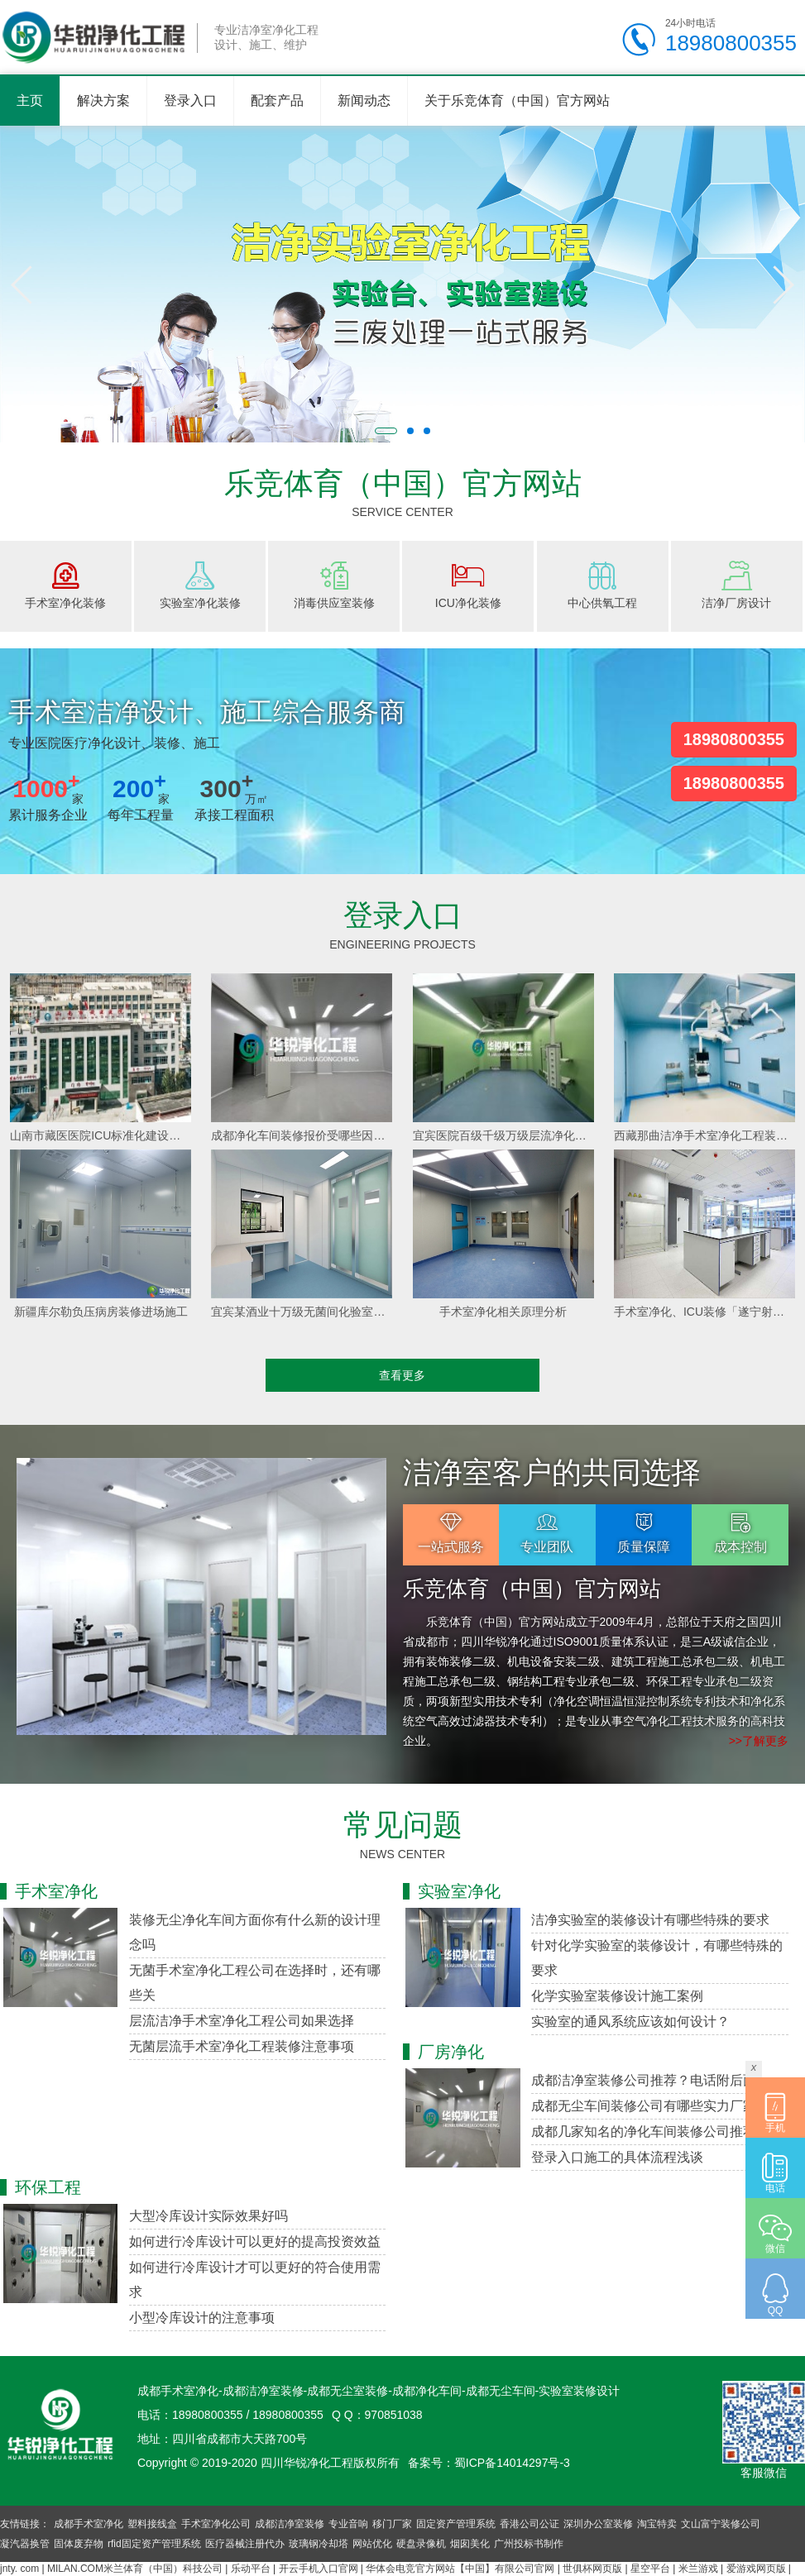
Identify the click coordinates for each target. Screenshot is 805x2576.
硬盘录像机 (421, 2544)
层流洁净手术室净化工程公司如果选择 (241, 2021)
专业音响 (348, 2524)
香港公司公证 (529, 2524)
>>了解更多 (758, 1740)
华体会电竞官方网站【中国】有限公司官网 (460, 2568)
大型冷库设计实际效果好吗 (208, 2216)
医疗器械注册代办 (245, 2544)
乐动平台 (251, 2568)
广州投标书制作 (528, 2544)
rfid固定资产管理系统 (154, 2544)
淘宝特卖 (657, 2524)
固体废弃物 (78, 2544)
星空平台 (650, 2568)
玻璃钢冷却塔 (318, 2544)
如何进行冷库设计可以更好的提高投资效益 (255, 2241)
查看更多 (402, 1375)
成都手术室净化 (88, 2524)
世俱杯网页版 (592, 2568)
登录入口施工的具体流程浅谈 (617, 2157)
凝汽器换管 (25, 2544)
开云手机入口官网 (318, 2568)
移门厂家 (392, 2524)
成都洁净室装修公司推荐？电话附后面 (643, 2080)
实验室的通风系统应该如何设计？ (630, 2021)
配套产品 (277, 100)
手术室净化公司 (216, 2524)
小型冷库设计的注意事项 (202, 2318)
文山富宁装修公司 (720, 2524)
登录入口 (190, 100)
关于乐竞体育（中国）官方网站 (517, 100)
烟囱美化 (470, 2544)
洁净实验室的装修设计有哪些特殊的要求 (650, 1920)
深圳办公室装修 (598, 2524)
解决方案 (103, 100)
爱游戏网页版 (756, 2568)
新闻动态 (364, 100)
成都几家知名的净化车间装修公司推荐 (643, 2131)
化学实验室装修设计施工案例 (617, 1996)
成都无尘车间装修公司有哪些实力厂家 (643, 2106)
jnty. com (19, 2568)
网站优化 (372, 2544)
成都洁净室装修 (289, 2524)
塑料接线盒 (152, 2524)
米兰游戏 (698, 2568)
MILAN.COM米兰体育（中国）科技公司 (135, 2568)
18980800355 (733, 739)
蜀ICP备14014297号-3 (512, 2462)
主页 (30, 100)
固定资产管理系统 (456, 2524)
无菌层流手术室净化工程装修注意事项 (241, 2046)
